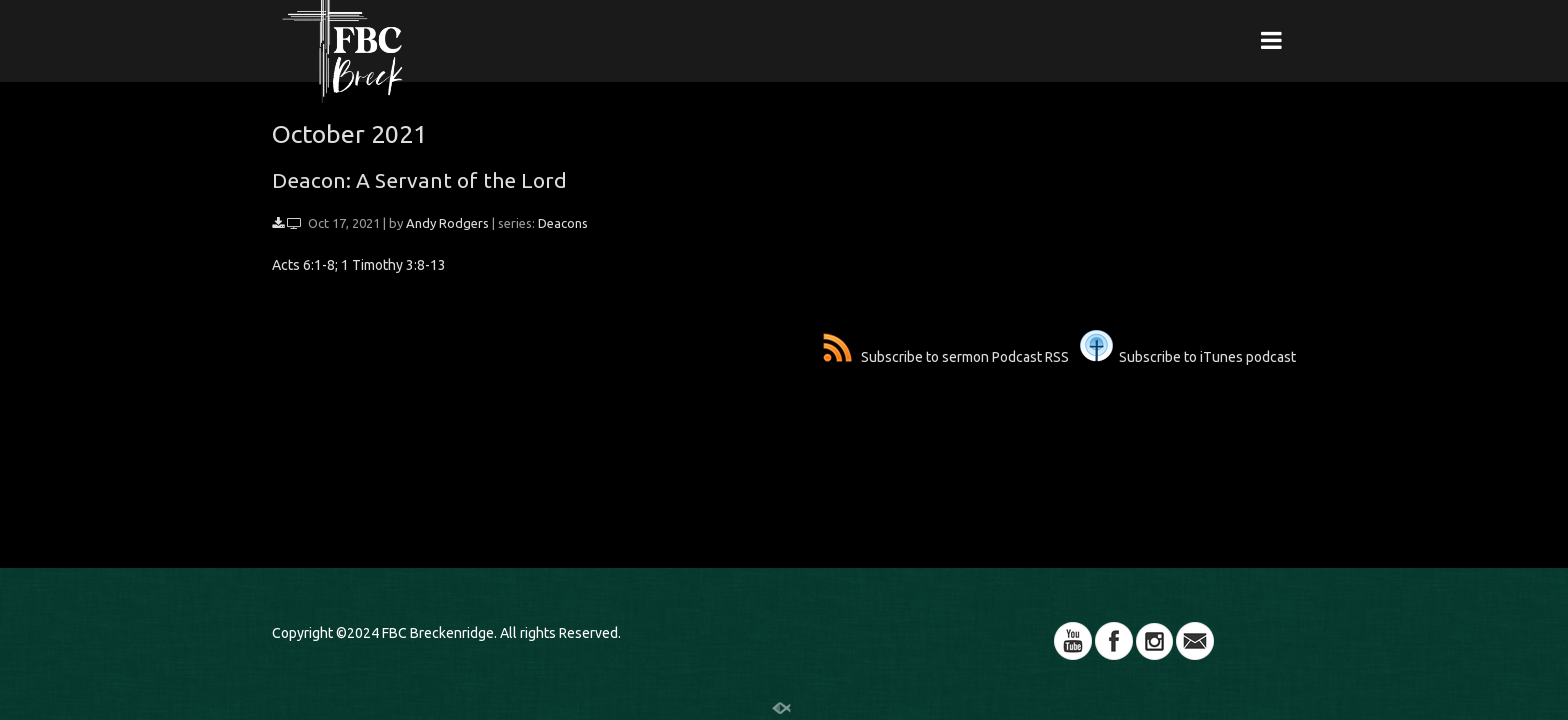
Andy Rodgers (447, 223)
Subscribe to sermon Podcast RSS (946, 357)
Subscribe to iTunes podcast (1188, 357)
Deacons (563, 223)
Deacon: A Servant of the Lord (419, 180)
